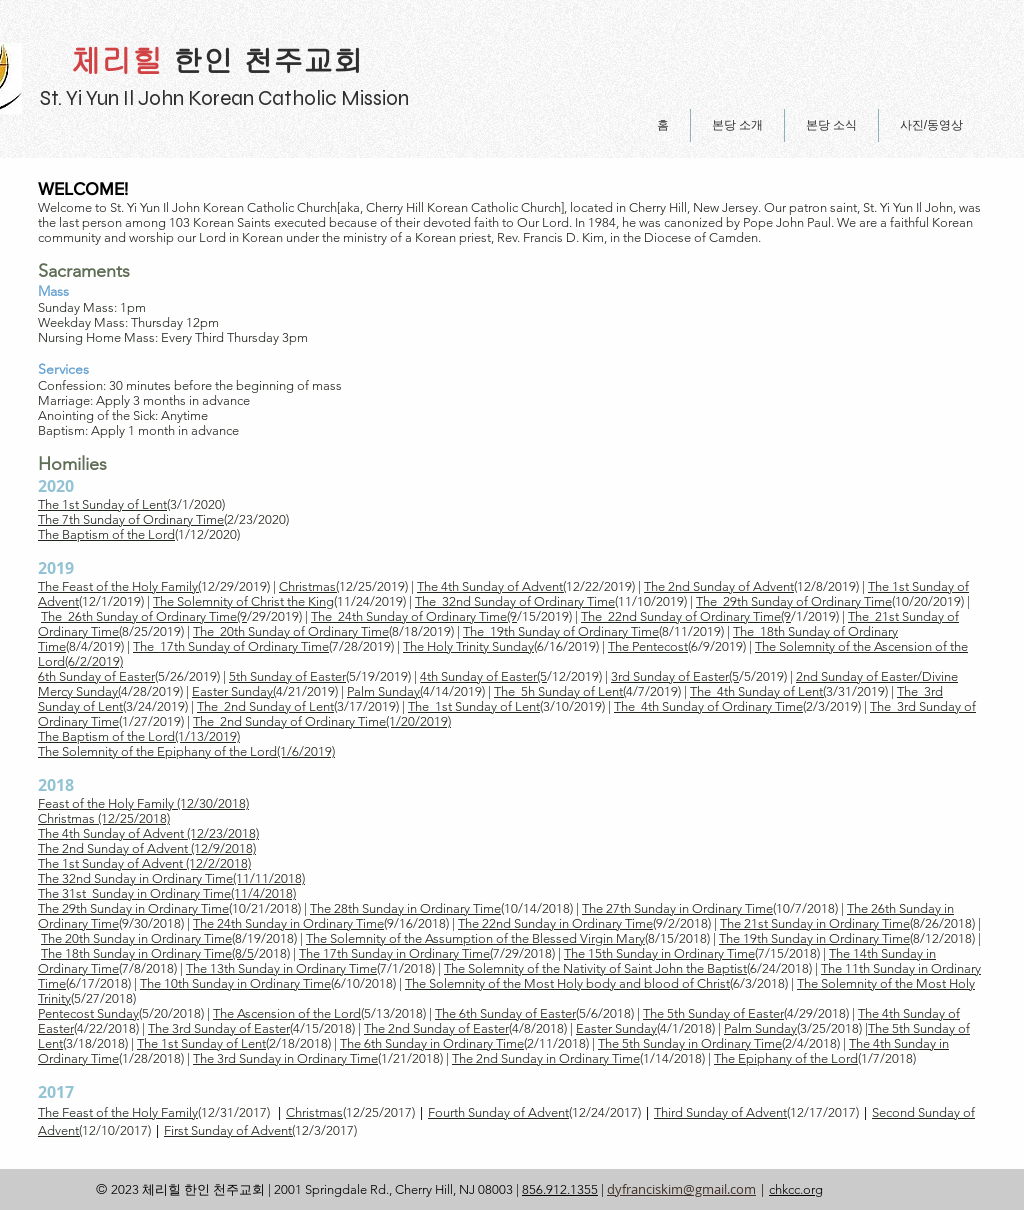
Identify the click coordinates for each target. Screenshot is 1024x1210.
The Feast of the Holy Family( (119, 586)
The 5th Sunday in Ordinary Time (690, 1043)
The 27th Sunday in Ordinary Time (677, 908)
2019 (56, 568)
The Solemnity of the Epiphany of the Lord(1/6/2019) (186, 751)
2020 (56, 486)
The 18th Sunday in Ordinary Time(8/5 (147, 953)
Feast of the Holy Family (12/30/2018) (143, 803)
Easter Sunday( (234, 691)
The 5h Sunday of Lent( (560, 691)
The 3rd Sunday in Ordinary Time (285, 1058)
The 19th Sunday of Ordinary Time (561, 631)
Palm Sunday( (385, 691)
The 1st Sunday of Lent (102, 504)
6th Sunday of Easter (96, 676)
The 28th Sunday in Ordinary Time (405, 908)
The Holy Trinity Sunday (468, 646)
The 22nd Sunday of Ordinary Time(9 (686, 616)
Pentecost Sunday (88, 1013)
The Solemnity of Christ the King (243, 601)
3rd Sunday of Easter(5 (675, 676)
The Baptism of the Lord (106, 534)
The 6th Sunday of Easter (505, 1013)
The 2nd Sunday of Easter (436, 1028)
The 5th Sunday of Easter (713, 1013)
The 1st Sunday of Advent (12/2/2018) (144, 863)
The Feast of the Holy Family (118, 1112)
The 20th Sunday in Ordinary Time (136, 938)
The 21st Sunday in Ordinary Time (815, 923)
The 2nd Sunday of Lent (265, 706)
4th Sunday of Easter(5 (483, 676)
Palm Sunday (760, 1028)
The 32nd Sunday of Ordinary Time (515, 601)
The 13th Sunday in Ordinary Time (281, 968)
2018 (56, 785)
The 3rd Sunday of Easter (219, 1028)
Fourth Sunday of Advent (498, 1112)
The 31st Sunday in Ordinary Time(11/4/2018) (167, 893)
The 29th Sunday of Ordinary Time (794, 601)
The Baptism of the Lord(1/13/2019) (139, 736)
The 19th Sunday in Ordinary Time (814, 938)
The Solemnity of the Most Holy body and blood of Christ (567, 983)
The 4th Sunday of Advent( (491, 586)
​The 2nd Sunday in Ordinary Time (546, 1058)
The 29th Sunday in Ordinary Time (133, 908)
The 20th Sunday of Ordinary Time (291, 631)
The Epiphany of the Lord (786, 1058)
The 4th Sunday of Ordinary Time (708, 706)
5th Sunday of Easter (287, 676)
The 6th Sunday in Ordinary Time (432, 1043)
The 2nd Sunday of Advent (719, 586)
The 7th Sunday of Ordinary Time (131, 519)
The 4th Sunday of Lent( (758, 691)
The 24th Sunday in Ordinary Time (288, 923)
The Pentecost (648, 646)
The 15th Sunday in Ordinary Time (659, 953)
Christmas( (309, 586)
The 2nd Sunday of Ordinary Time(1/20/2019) (322, 721)
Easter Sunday (616, 1028)
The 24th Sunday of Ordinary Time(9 (414, 616)
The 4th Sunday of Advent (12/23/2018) (148, 833)
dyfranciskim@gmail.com (681, 1189)
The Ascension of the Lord (287, 1013)
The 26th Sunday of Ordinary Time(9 (144, 616)
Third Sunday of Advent (720, 1112)
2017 (56, 1092)
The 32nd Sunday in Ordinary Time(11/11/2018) (171, 878)
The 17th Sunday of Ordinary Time (231, 646)
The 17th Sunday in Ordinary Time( (396, 953)
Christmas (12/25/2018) (104, 818)
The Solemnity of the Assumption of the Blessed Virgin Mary (475, 938)
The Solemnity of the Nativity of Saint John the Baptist (595, 968)
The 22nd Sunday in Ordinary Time (555, 923)
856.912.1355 (560, 1189)
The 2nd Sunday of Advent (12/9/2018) (147, 848)
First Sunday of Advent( (229, 1130)
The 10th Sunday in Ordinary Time (235, 983)
